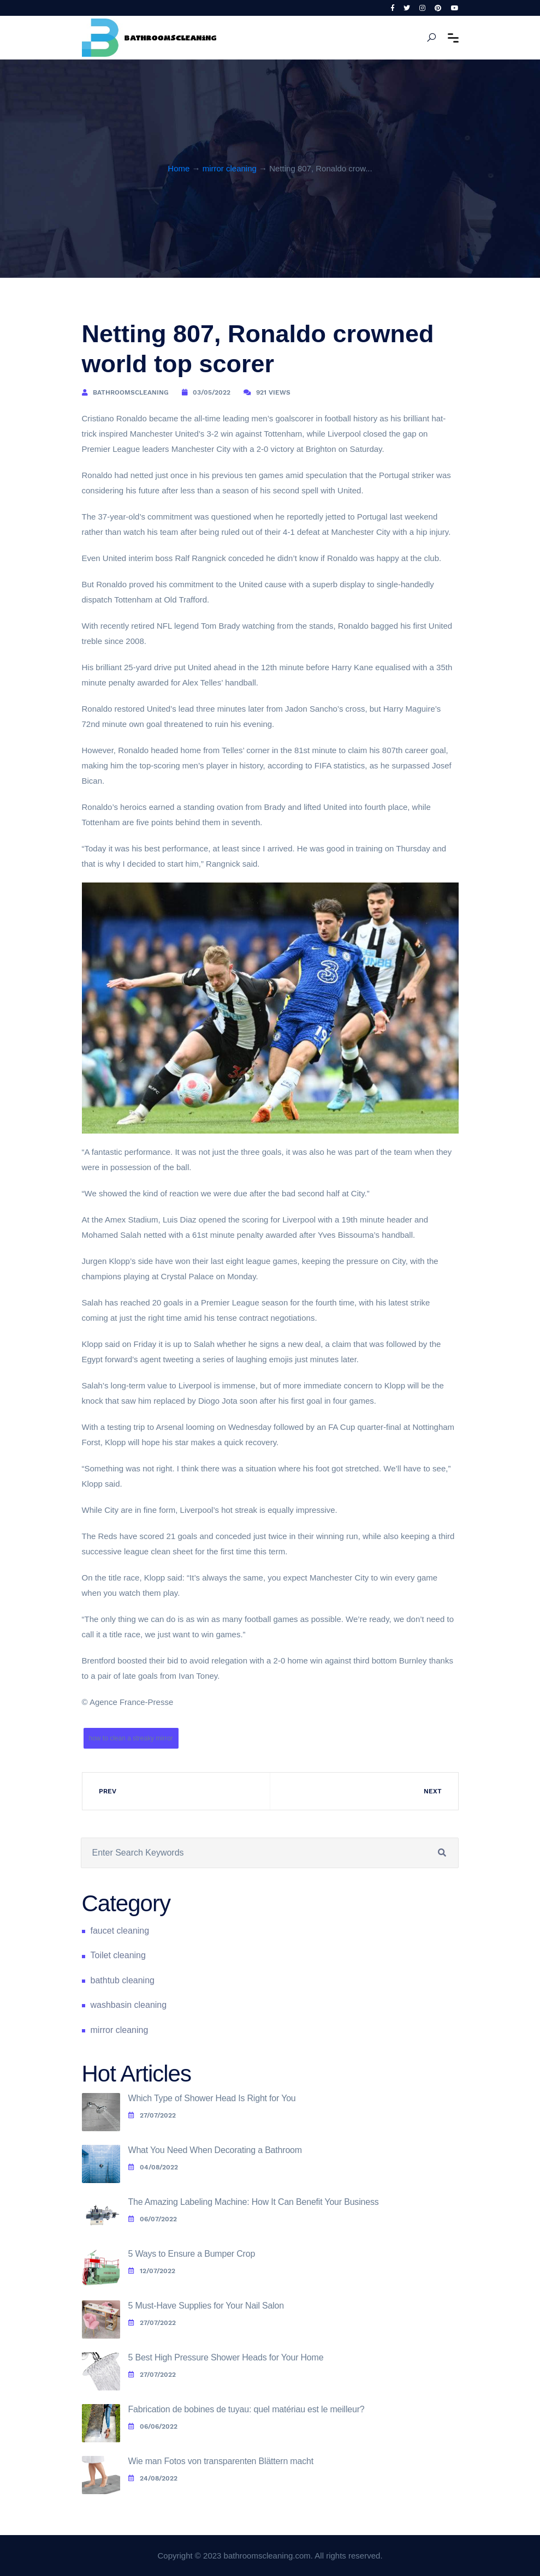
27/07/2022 (152, 2115)
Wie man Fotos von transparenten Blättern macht (220, 2461)
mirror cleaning (230, 168)
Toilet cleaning (118, 1955)
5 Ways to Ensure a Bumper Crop (192, 2253)
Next (433, 1791)
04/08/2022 (153, 2167)
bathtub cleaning (123, 1980)
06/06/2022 (152, 2426)
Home (178, 168)
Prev (107, 1791)
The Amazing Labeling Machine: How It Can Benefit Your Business (253, 2202)
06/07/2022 (152, 2219)
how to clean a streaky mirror (131, 1738)
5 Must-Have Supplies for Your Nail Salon (206, 2305)
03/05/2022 (211, 392)
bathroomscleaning (131, 392)
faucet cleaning (120, 1930)
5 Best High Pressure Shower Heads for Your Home (226, 2357)
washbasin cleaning (129, 2004)
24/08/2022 (152, 2478)
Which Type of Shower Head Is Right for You (212, 2098)
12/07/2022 (151, 2271)
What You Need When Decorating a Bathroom (215, 2150)
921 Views (273, 392)
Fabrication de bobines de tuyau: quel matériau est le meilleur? (246, 2409)
